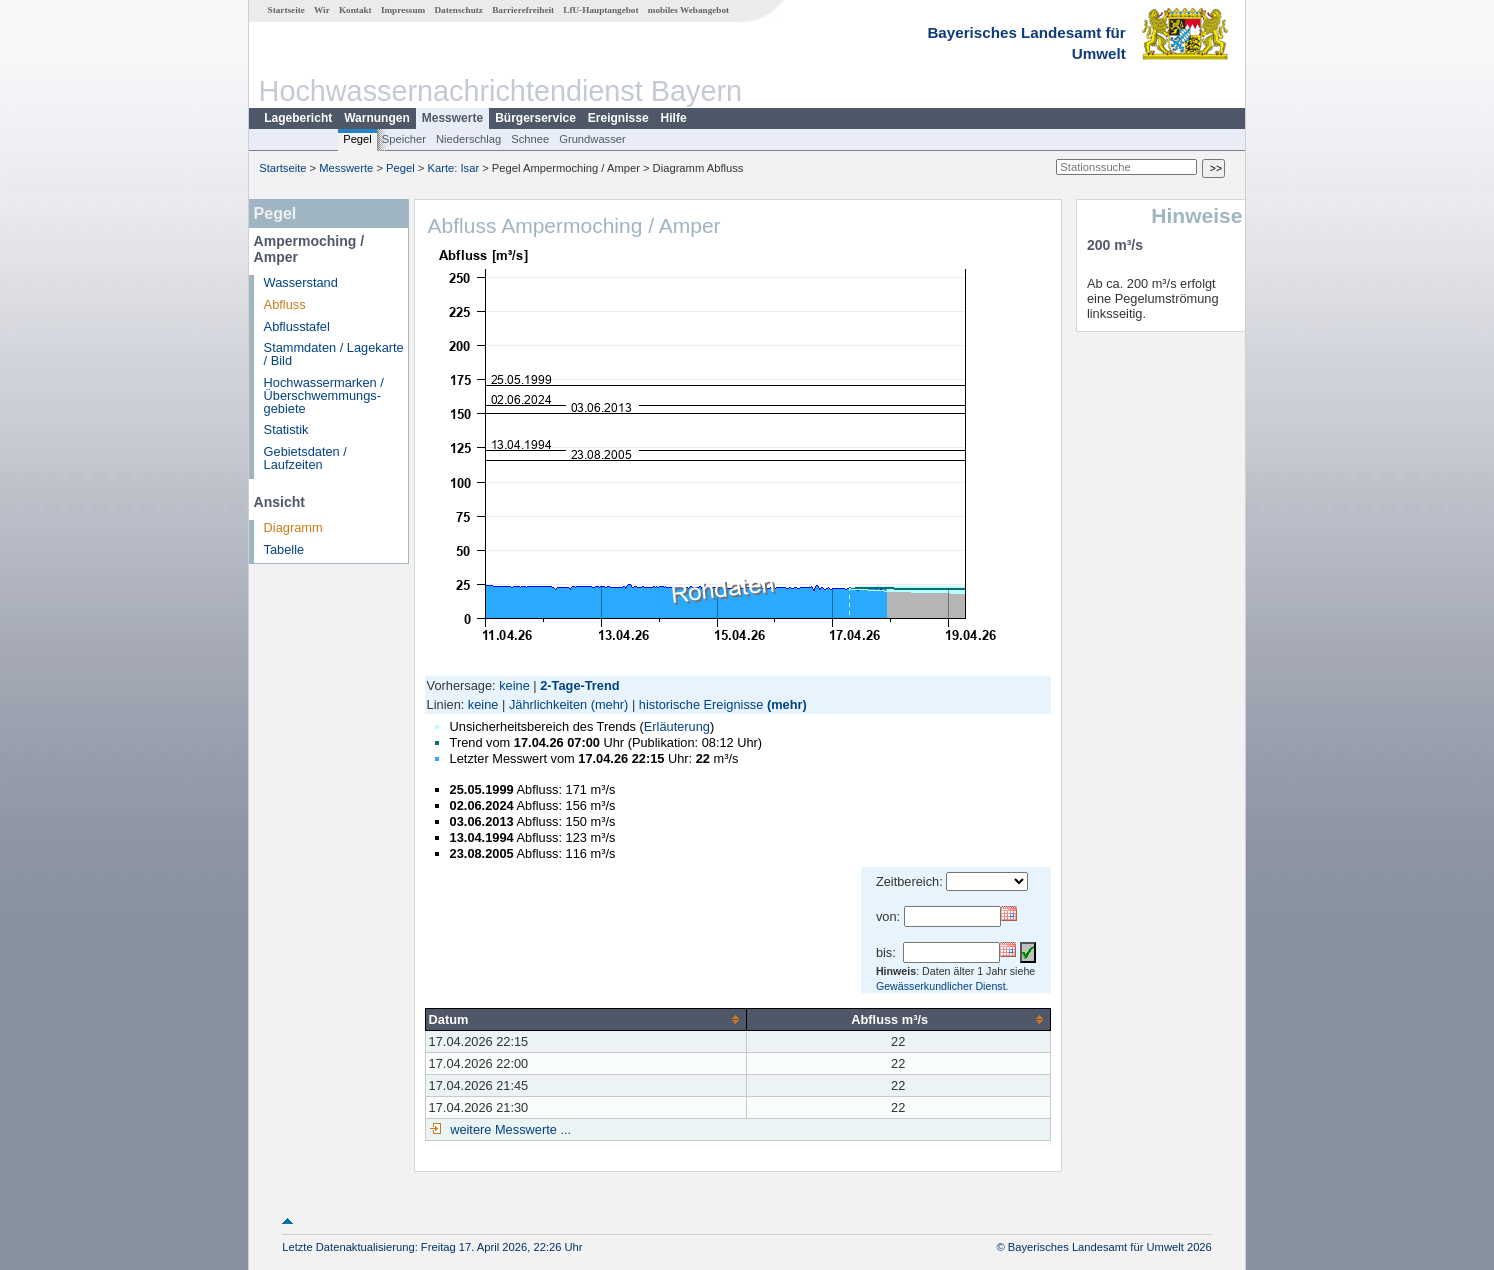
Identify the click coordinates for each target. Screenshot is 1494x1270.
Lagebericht (298, 118)
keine (514, 685)
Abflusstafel (297, 326)
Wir (322, 10)
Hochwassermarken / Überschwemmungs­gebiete (324, 395)
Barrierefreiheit (523, 10)
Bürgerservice (535, 118)
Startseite (286, 10)
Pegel (357, 139)
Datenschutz (458, 10)
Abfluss (285, 304)
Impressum (403, 10)
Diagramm (293, 527)
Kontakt (355, 10)
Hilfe (674, 118)
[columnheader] (585, 1019)
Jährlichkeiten (548, 704)
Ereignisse (618, 118)
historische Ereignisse (701, 704)
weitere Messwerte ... (509, 1129)
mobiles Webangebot (688, 10)
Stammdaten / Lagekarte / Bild (334, 354)
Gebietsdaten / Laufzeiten (305, 458)
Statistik (286, 429)
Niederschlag (468, 139)
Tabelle (284, 549)
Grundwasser (592, 139)
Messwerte (452, 118)
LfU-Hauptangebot (600, 10)
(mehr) (610, 704)
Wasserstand (301, 282)
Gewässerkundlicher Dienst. (942, 986)
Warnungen (377, 118)
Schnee (530, 139)
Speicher (404, 139)
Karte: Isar (454, 168)
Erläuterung (677, 726)
